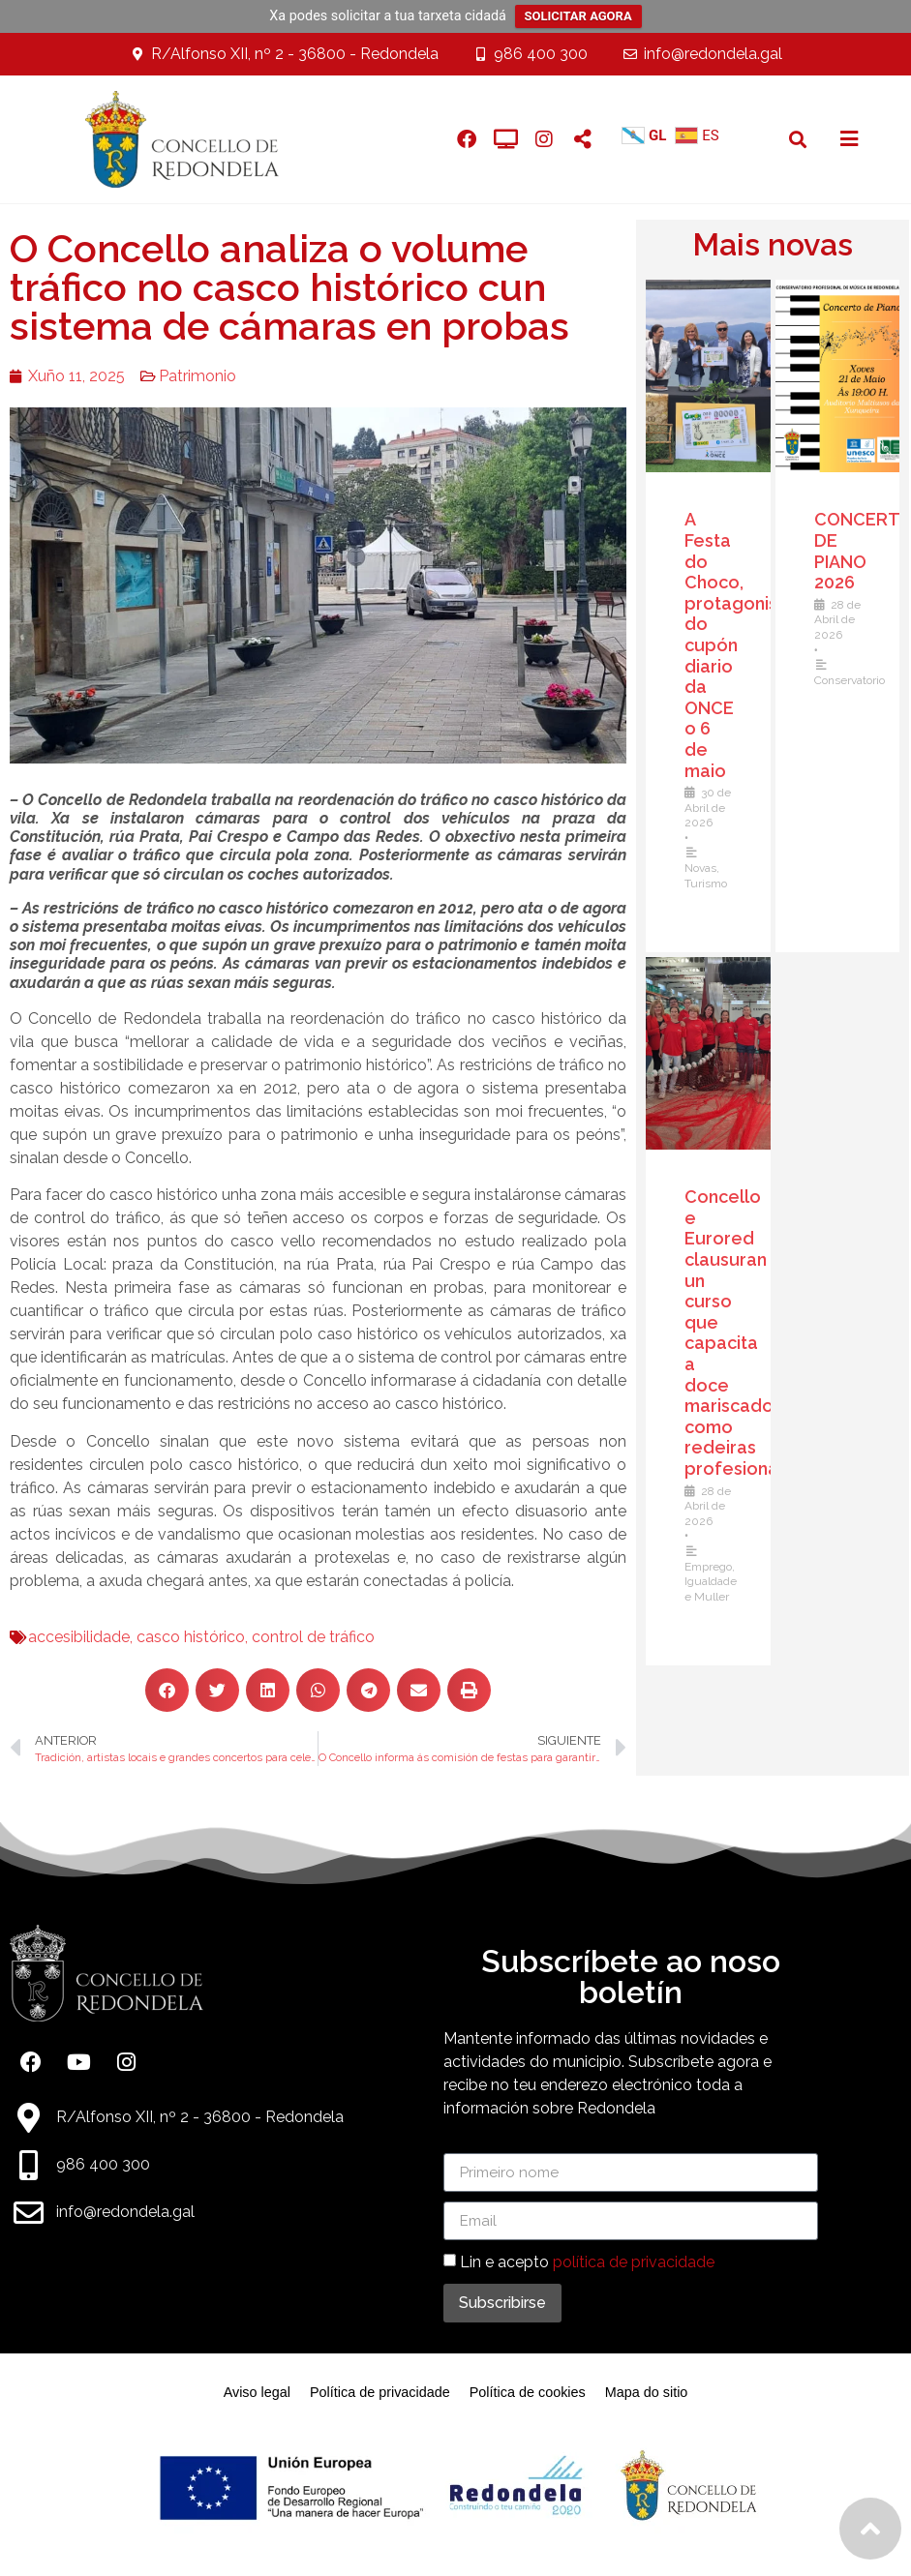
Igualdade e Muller (715, 1588)
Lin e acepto (587, 2262)
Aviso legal (257, 2392)
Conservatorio (854, 680)
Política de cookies (528, 2392)
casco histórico (179, 1637)
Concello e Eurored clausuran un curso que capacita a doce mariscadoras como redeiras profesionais (747, 1332)
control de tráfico (301, 1637)
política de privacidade (633, 2262)
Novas (705, 868)
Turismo (710, 883)
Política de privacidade (380, 2392)
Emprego (713, 1566)
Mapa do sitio (646, 2392)
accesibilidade (67, 1637)
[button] (797, 139)
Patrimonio (186, 376)
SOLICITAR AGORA (578, 16)
